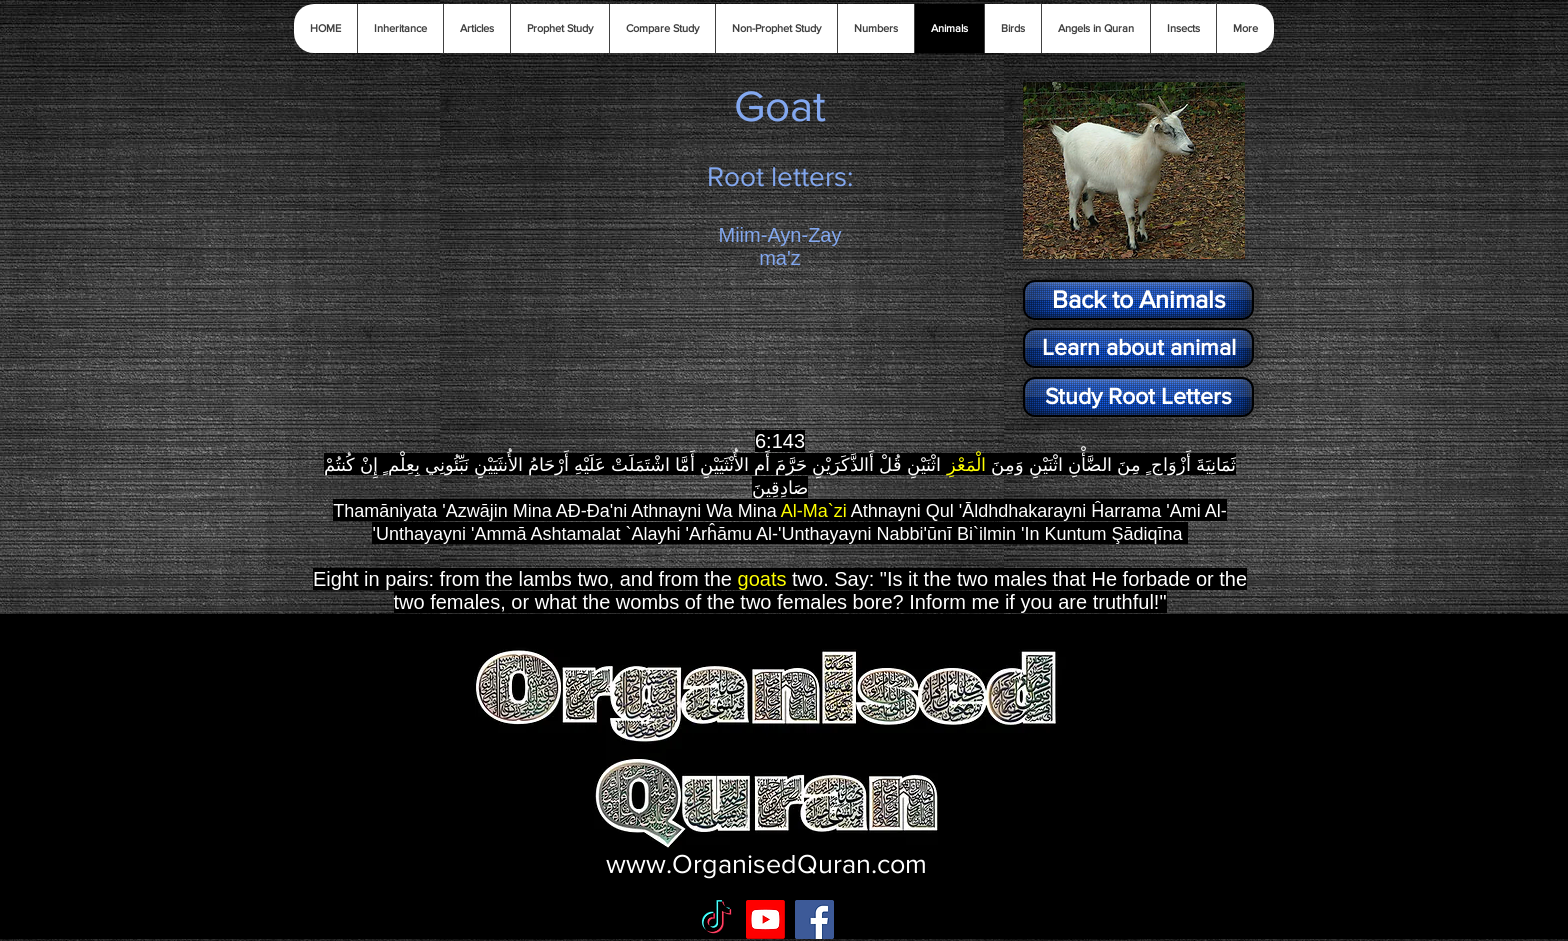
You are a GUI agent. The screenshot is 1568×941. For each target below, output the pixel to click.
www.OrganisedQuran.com (766, 863)
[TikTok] (716, 919)
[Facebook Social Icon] (814, 919)
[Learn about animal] (1138, 348)
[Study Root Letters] (1138, 397)
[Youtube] (765, 919)
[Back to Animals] (1138, 300)
